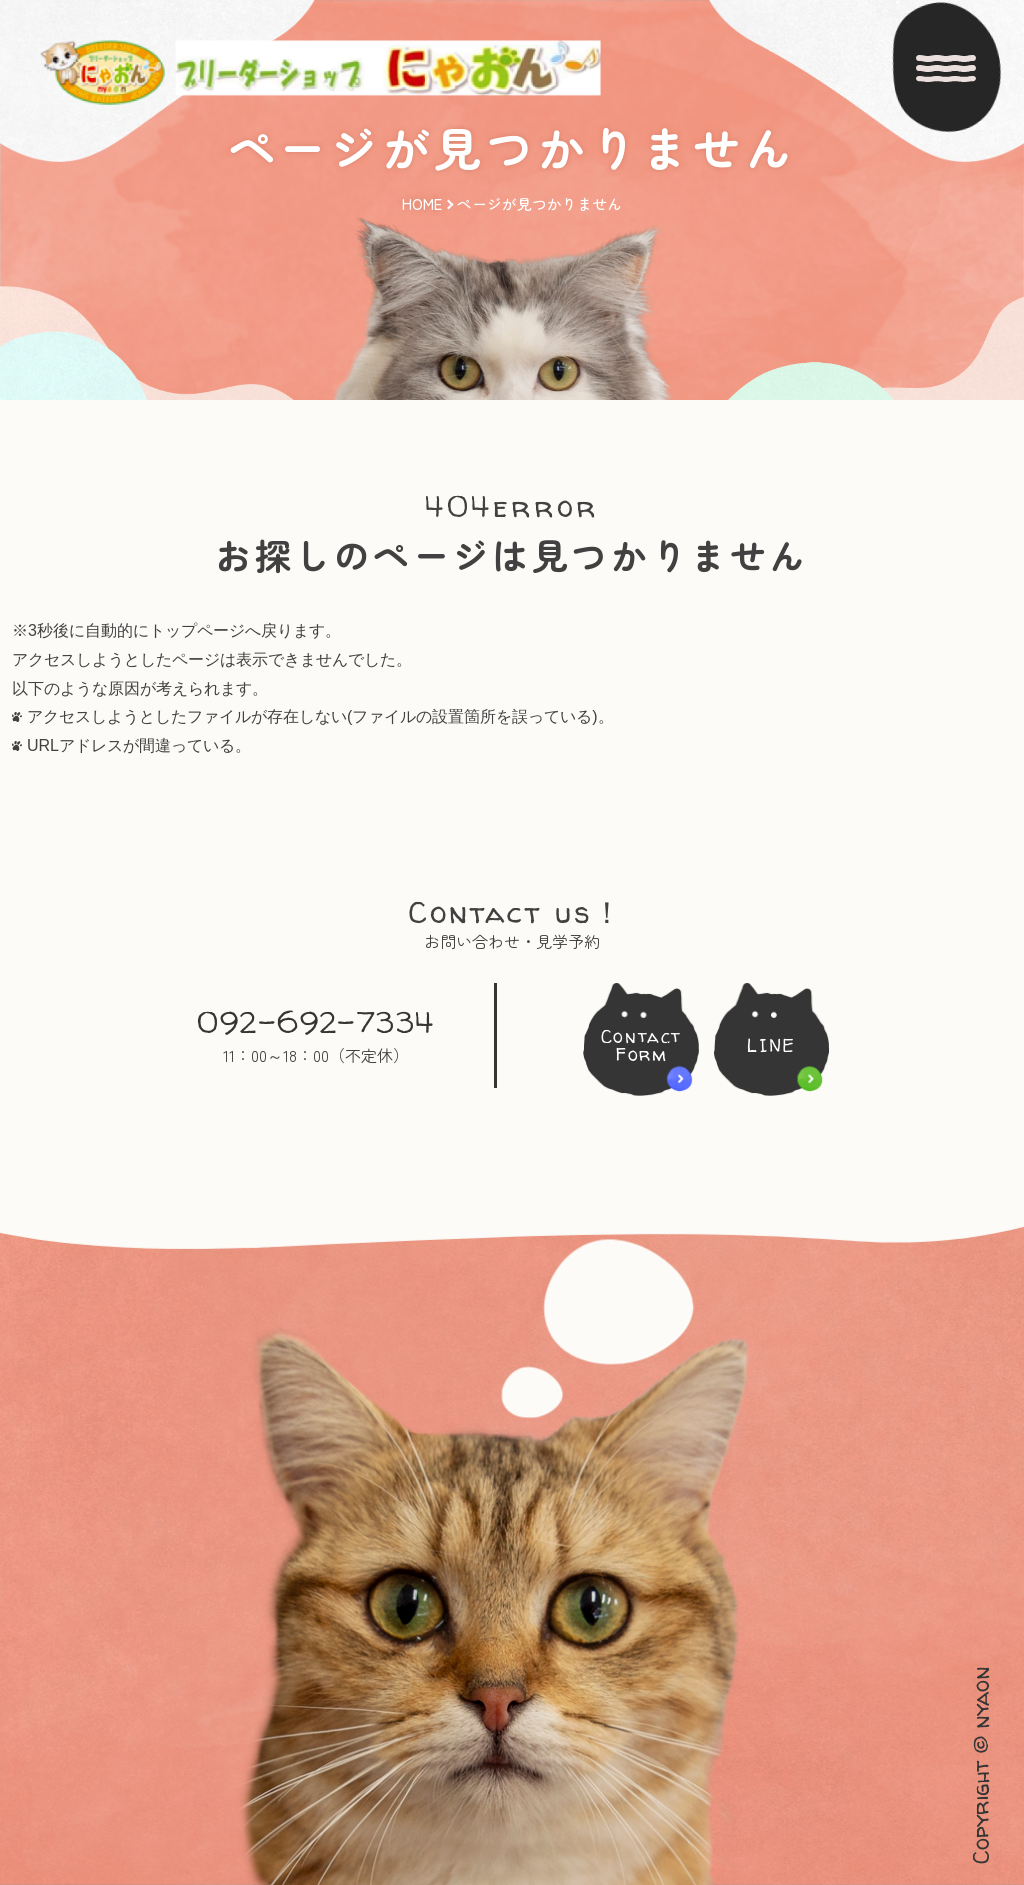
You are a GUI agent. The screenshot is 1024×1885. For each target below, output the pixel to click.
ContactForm (636, 1045)
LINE (777, 1045)
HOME (422, 176)
